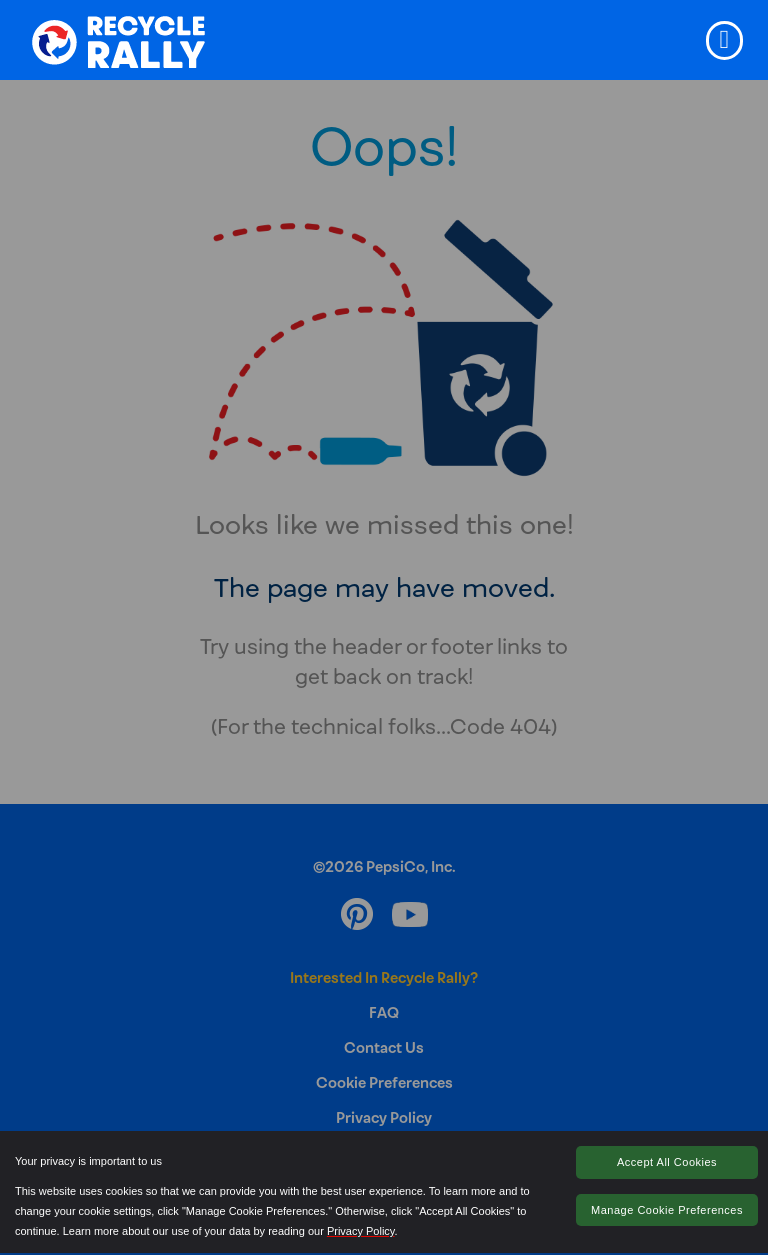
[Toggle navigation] (724, 40)
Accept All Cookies (667, 1162)
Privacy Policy (361, 1231)
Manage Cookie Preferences (667, 1210)
